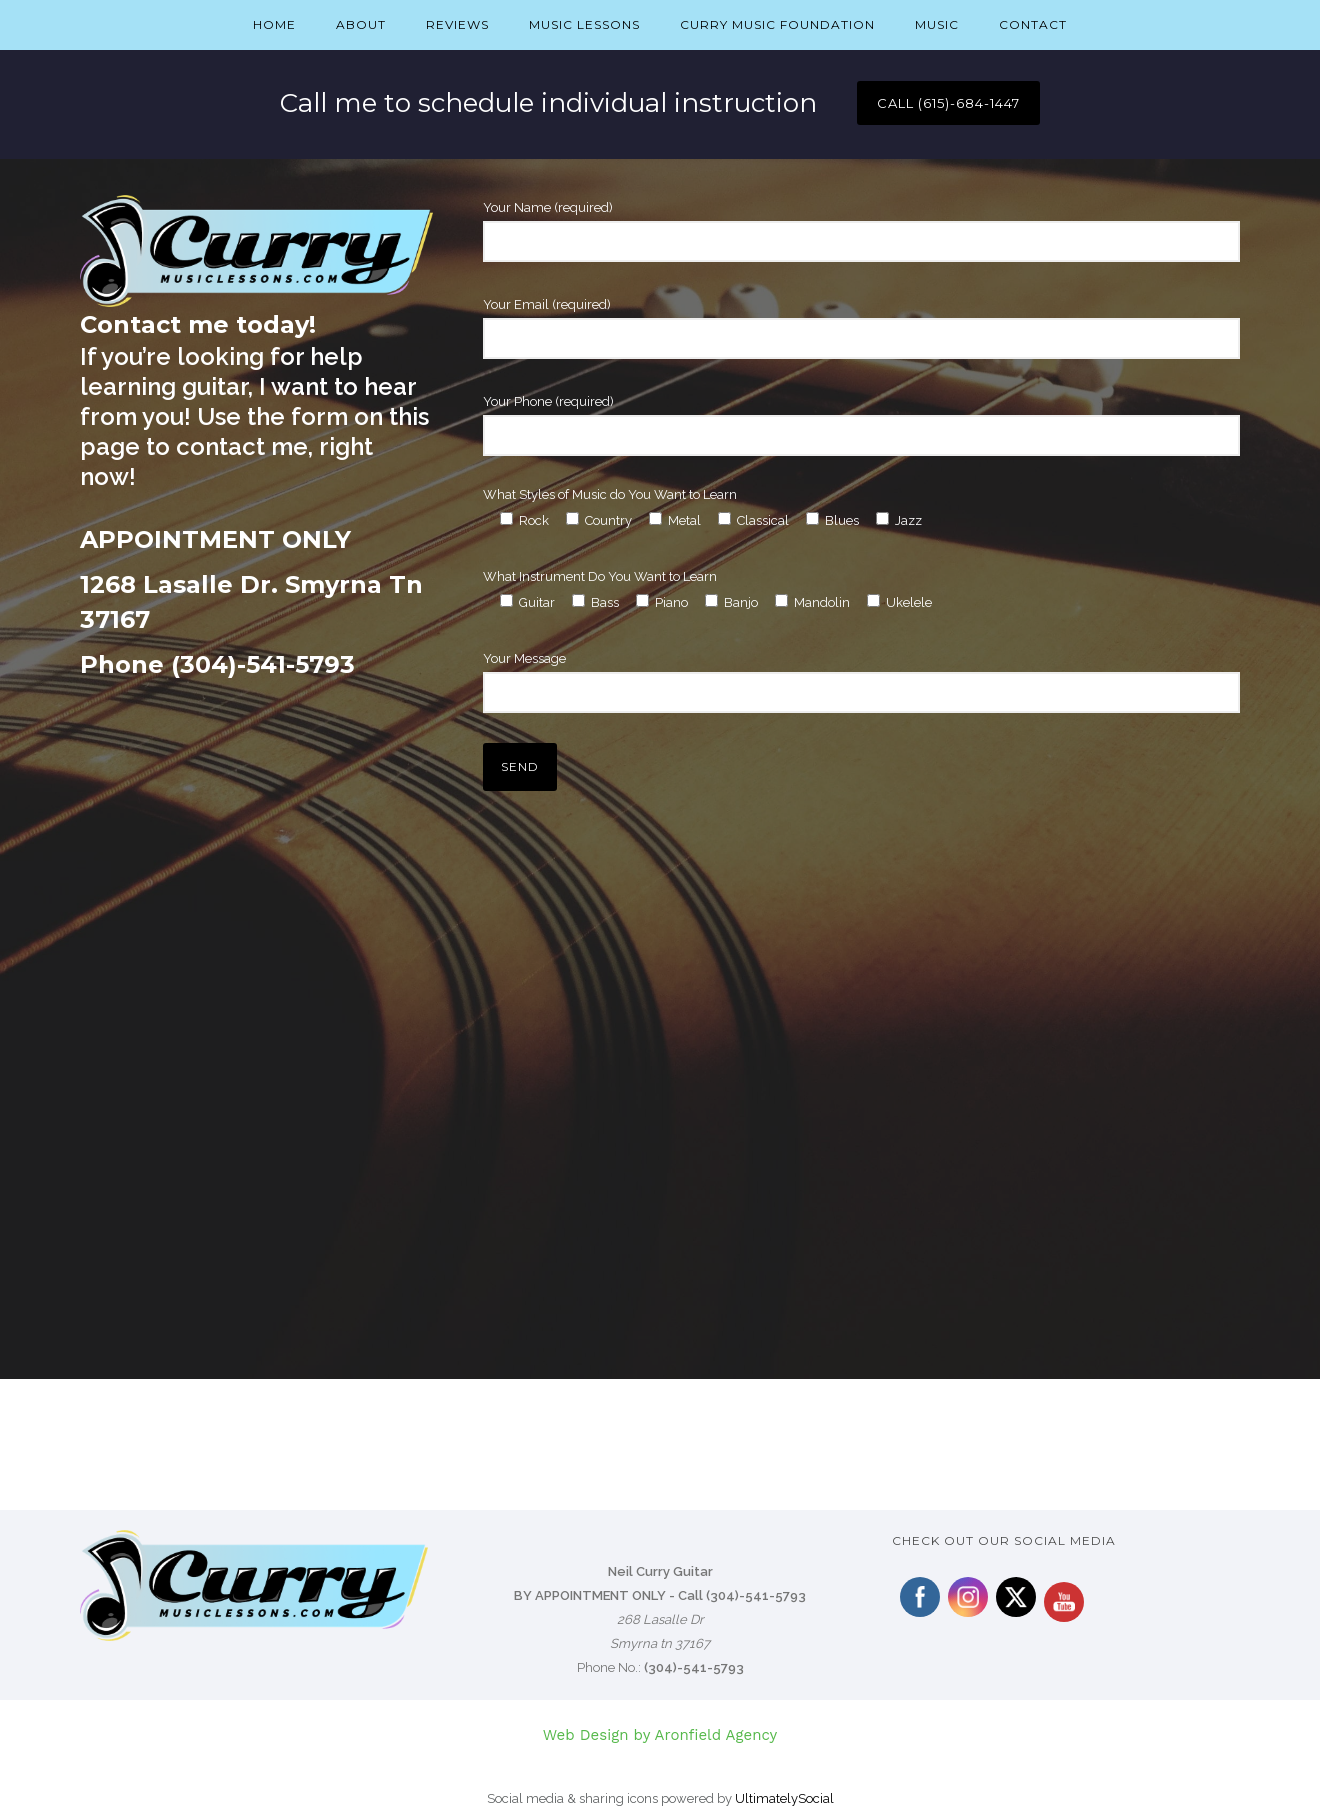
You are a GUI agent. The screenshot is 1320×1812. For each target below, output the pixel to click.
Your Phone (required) (861, 425)
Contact (1033, 24)
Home (274, 24)
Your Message (861, 682)
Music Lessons (584, 24)
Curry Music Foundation (777, 24)
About (361, 24)
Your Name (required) (861, 231)
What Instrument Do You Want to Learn (600, 576)
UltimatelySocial (784, 1798)
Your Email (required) (861, 328)
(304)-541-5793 (694, 1667)
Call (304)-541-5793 (742, 1595)
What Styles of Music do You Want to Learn (610, 494)
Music (937, 24)
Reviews (457, 24)
